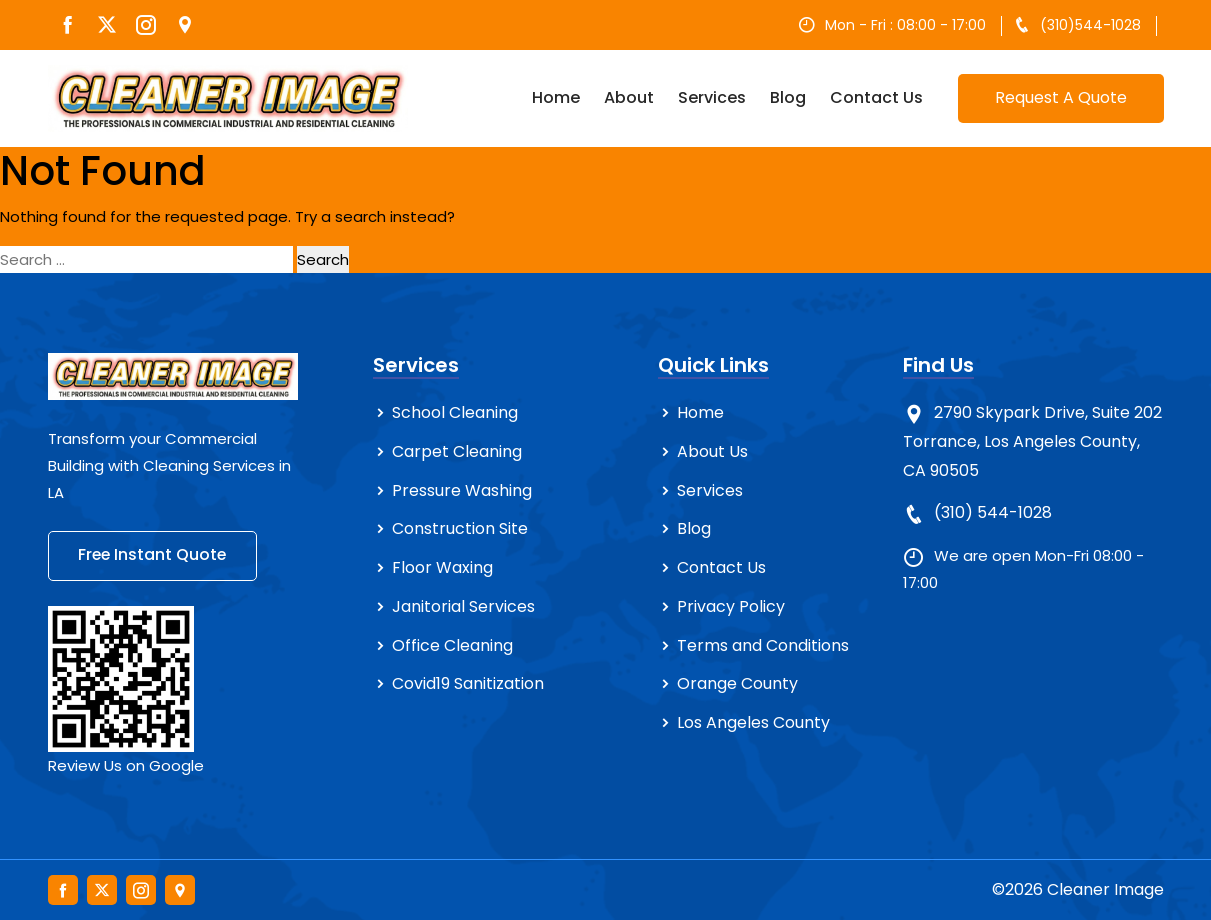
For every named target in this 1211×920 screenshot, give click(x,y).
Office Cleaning (452, 645)
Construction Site (460, 528)
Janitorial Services (463, 606)
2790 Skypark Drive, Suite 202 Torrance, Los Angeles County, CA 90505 (1032, 441)
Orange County (737, 684)
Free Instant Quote (154, 555)
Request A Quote (1061, 97)
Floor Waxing (442, 567)
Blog (788, 97)
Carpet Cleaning (457, 451)
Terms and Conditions (763, 645)
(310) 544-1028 (993, 512)
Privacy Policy (731, 606)
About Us (712, 451)
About (629, 97)
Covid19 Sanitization (468, 684)
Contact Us (876, 97)
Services (712, 97)
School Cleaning (455, 412)
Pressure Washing (462, 490)
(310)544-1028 (1090, 25)
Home (556, 97)
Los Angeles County (753, 722)
